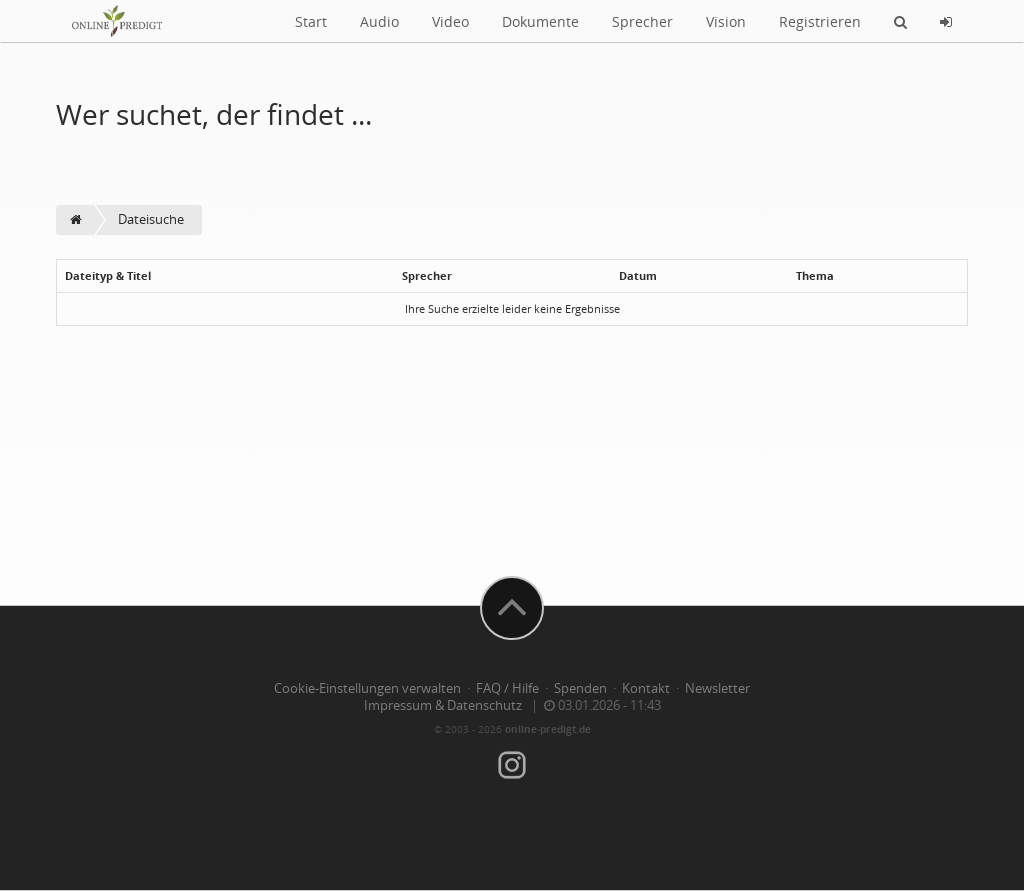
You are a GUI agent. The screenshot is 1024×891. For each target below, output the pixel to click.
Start (311, 21)
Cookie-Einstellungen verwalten (367, 688)
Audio (379, 21)
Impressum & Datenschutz (443, 705)
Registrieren (820, 21)
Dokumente (540, 21)
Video (450, 21)
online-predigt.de (548, 729)
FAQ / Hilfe (507, 688)
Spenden (580, 688)
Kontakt (646, 688)
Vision (726, 21)
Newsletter (717, 688)
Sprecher (642, 21)
